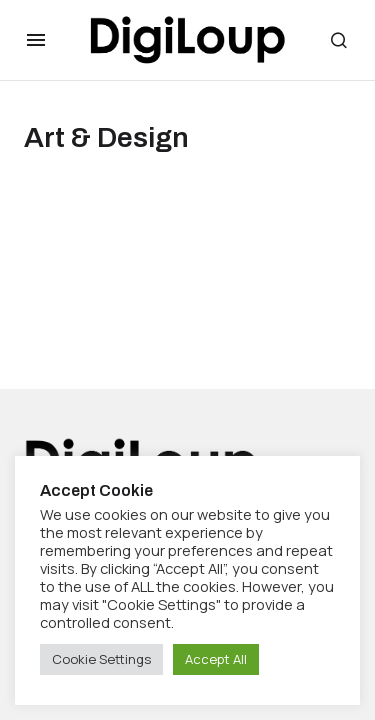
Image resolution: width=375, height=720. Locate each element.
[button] (36, 40)
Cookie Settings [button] (101, 659)
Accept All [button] (216, 659)
